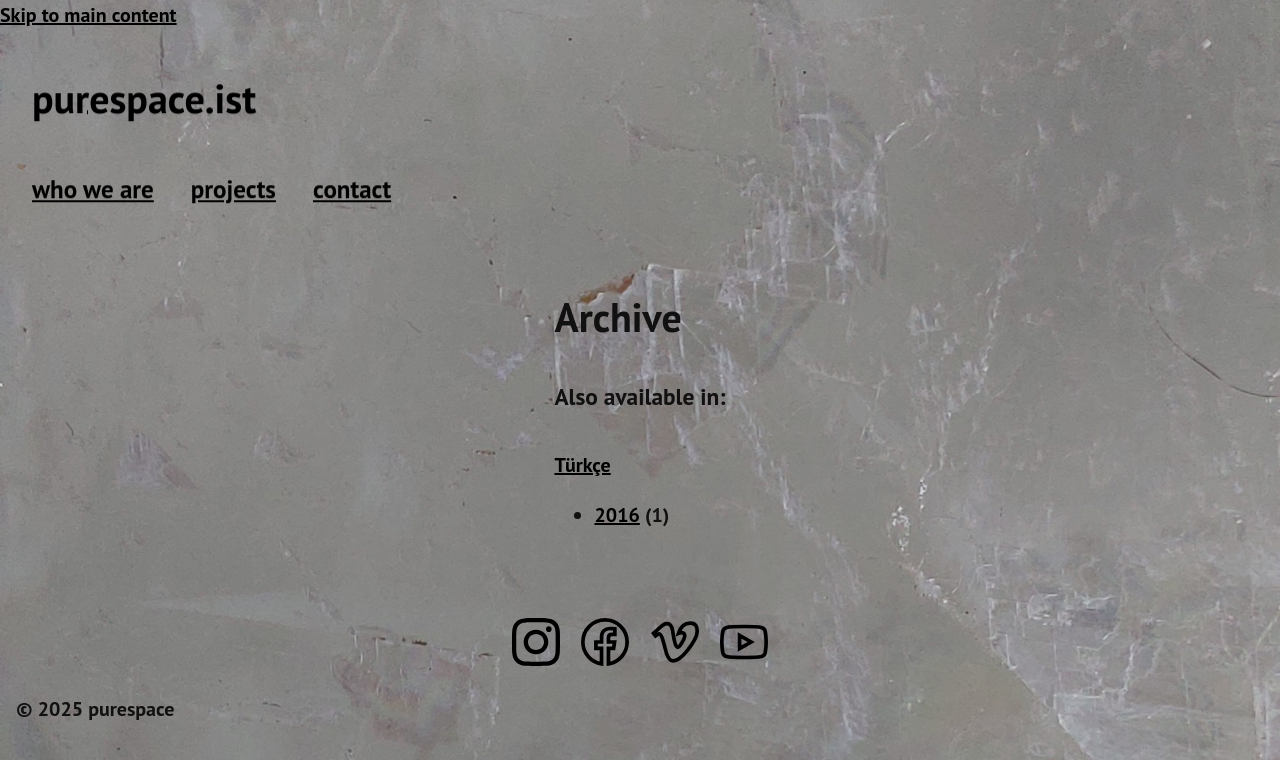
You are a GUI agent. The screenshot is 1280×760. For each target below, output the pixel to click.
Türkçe (582, 465)
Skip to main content (88, 15)
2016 (616, 515)
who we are (93, 189)
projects (233, 189)
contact (352, 189)
